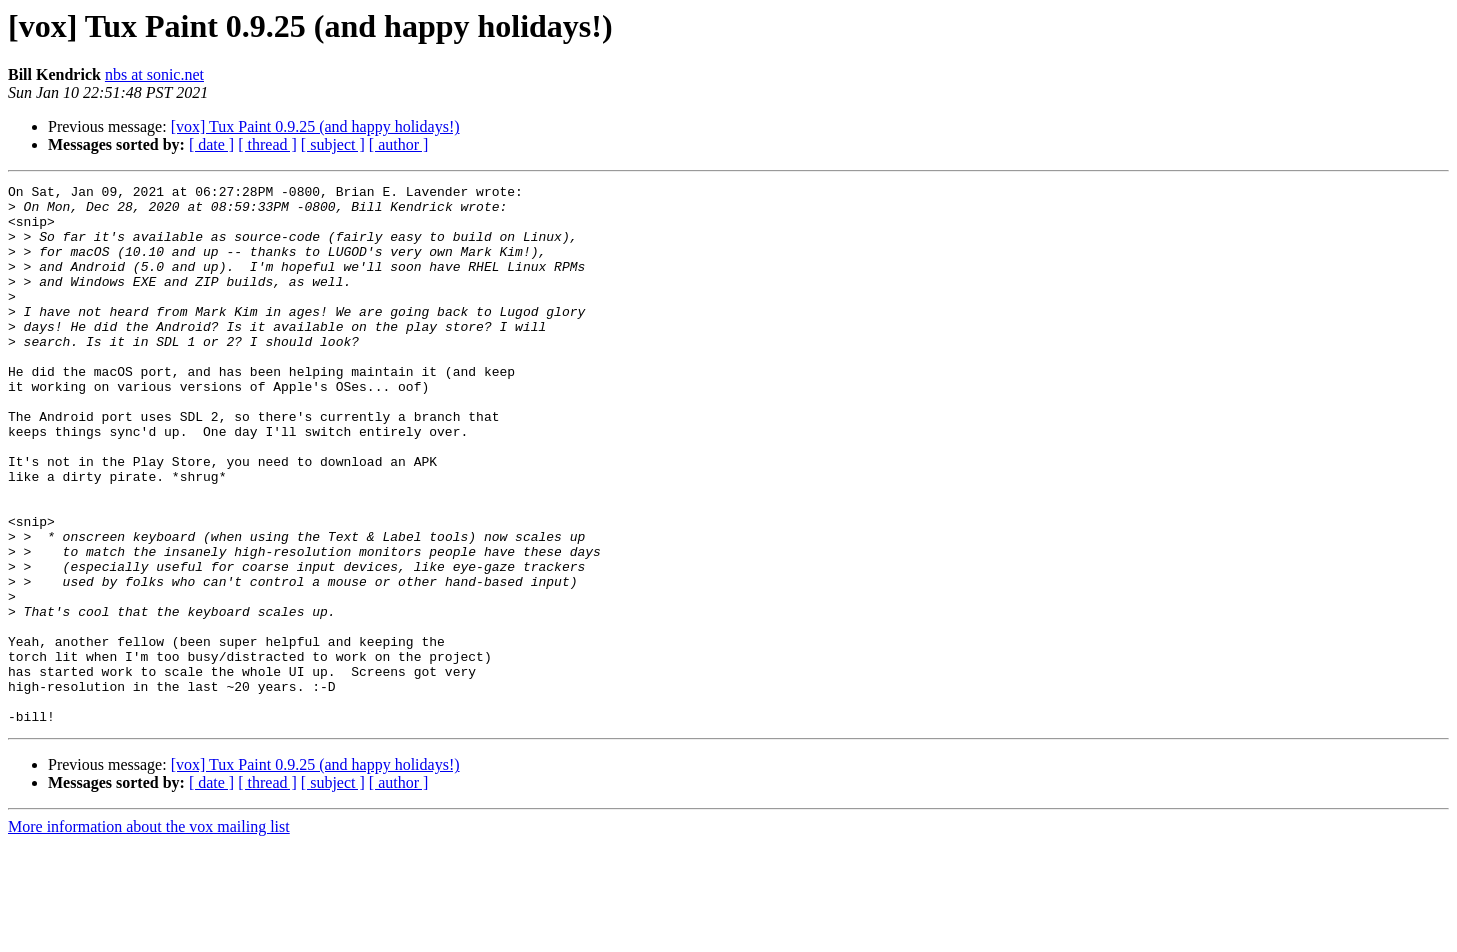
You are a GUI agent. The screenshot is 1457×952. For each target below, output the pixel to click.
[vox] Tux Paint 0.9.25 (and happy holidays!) (315, 126)
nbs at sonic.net (154, 74)
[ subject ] (333, 144)
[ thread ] (267, 144)
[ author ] (399, 144)
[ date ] (211, 144)
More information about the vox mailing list (149, 934)
